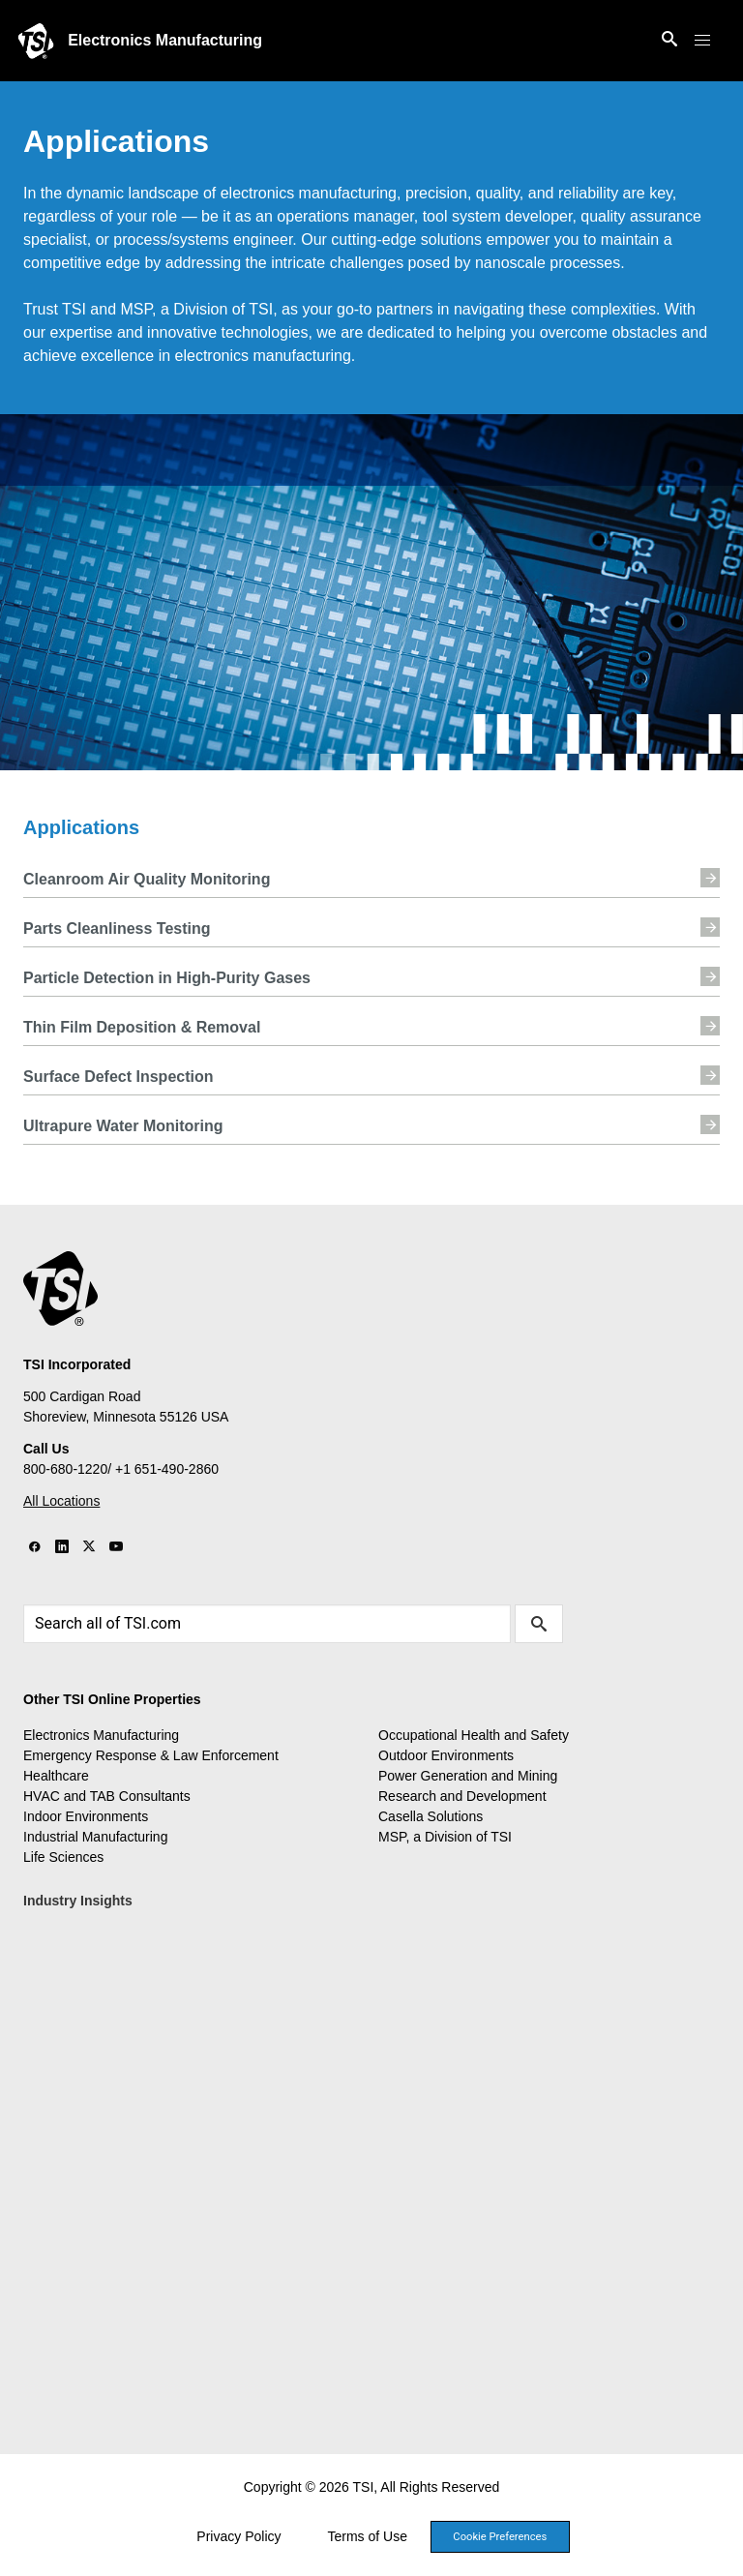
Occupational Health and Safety (473, 1735)
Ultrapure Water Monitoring (371, 1124)
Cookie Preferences (500, 2537)
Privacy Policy (238, 2536)
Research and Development (462, 1796)
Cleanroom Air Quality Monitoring (371, 877)
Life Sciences (63, 1857)
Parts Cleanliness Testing (371, 927)
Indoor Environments (85, 1816)
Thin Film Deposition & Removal (371, 1025)
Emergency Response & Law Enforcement (151, 1755)
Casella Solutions (430, 1816)
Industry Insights (78, 1900)
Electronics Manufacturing (165, 40)
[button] (702, 40)
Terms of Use (367, 2536)
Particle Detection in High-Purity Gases (371, 976)
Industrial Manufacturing (95, 1836)
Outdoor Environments (446, 1755)
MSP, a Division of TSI (445, 1836)
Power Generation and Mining (467, 1775)
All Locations (61, 1501)
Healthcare (56, 1775)
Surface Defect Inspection (371, 1075)
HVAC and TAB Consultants (107, 1796)
